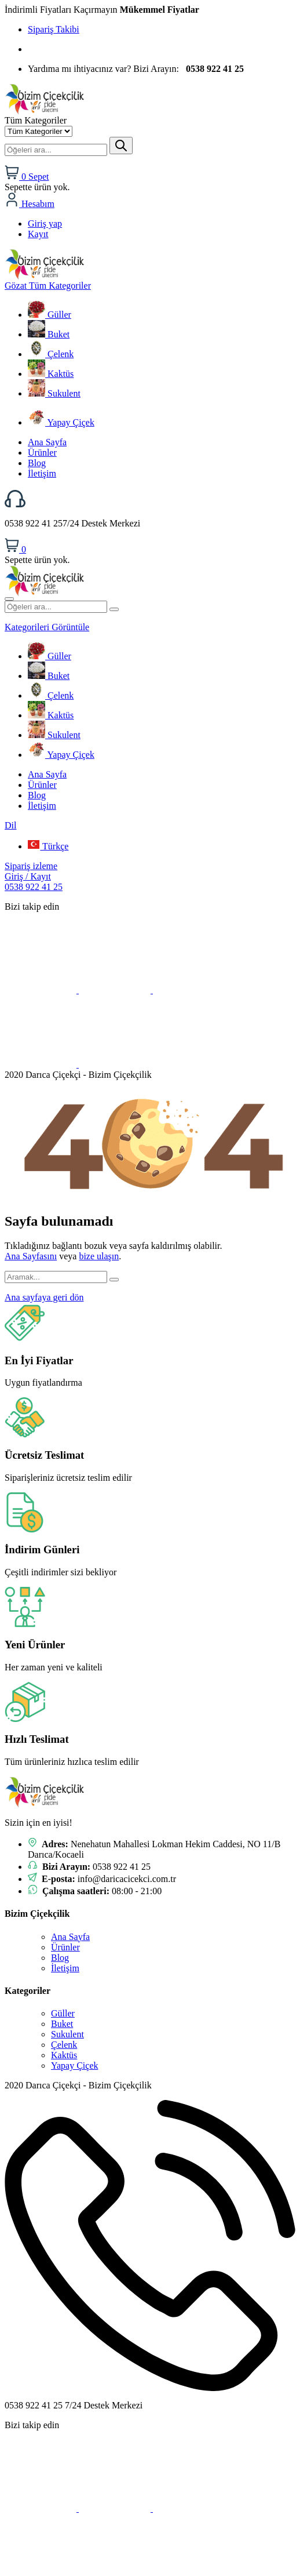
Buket (48, 334)
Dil (10, 825)
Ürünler (42, 452)
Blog (37, 463)
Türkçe (48, 846)
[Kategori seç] (38, 131)
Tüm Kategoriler (48, 285)
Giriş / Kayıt (28, 876)
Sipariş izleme (31, 866)
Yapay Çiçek (61, 422)
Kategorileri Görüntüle (47, 627)
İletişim (42, 473)
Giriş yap (45, 223)
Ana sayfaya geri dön (44, 1297)
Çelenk (51, 354)
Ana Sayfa (47, 442)
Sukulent (54, 393)
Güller (49, 314)
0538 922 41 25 (34, 887)
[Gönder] (121, 145)
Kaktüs (51, 374)
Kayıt (38, 234)
